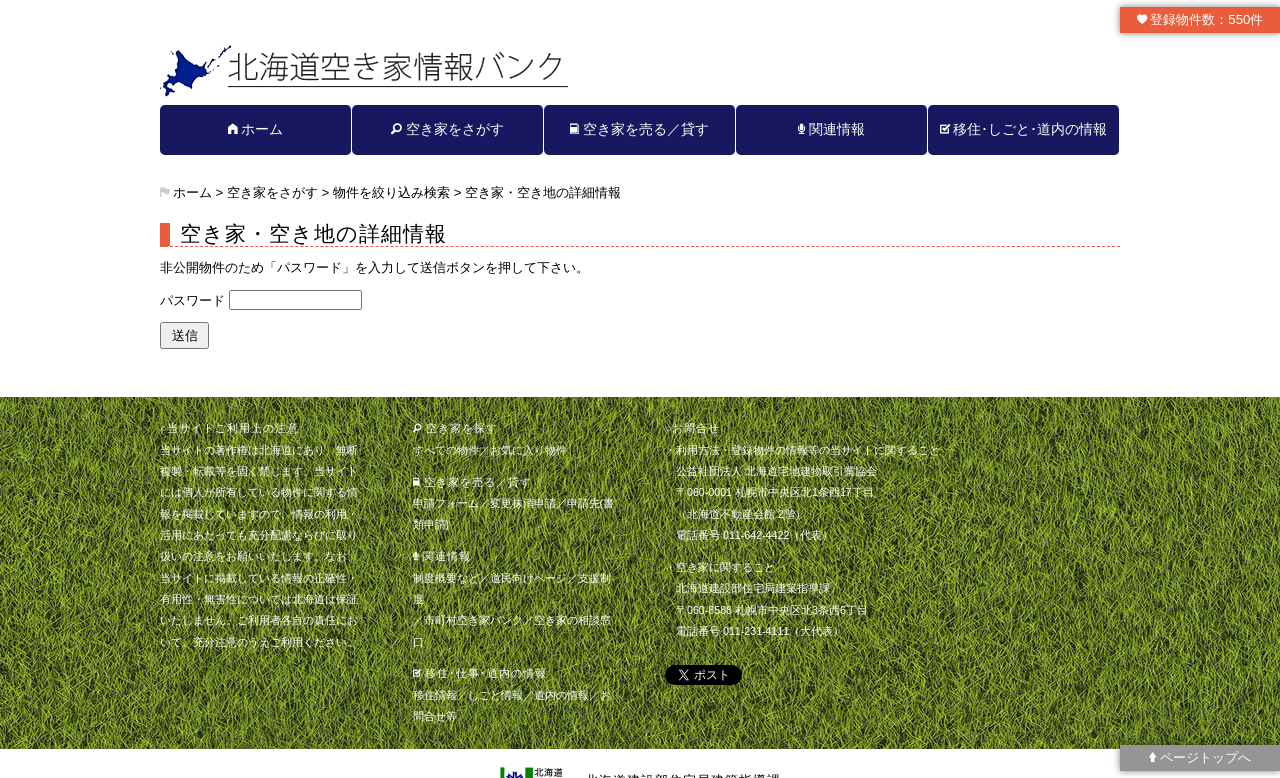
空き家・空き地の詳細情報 (543, 192)
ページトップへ (1200, 757)
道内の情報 (561, 695)
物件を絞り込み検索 (391, 192)
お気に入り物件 (528, 450)
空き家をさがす (447, 129)
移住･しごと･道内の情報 (1024, 129)
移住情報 (435, 695)
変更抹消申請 (523, 503)
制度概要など (446, 578)
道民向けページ (528, 578)
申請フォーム (446, 503)
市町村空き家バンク (473, 620)
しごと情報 (495, 695)
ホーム (256, 129)
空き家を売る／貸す (639, 129)
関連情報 (831, 129)
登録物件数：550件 (1200, 19)
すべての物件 (446, 450)
